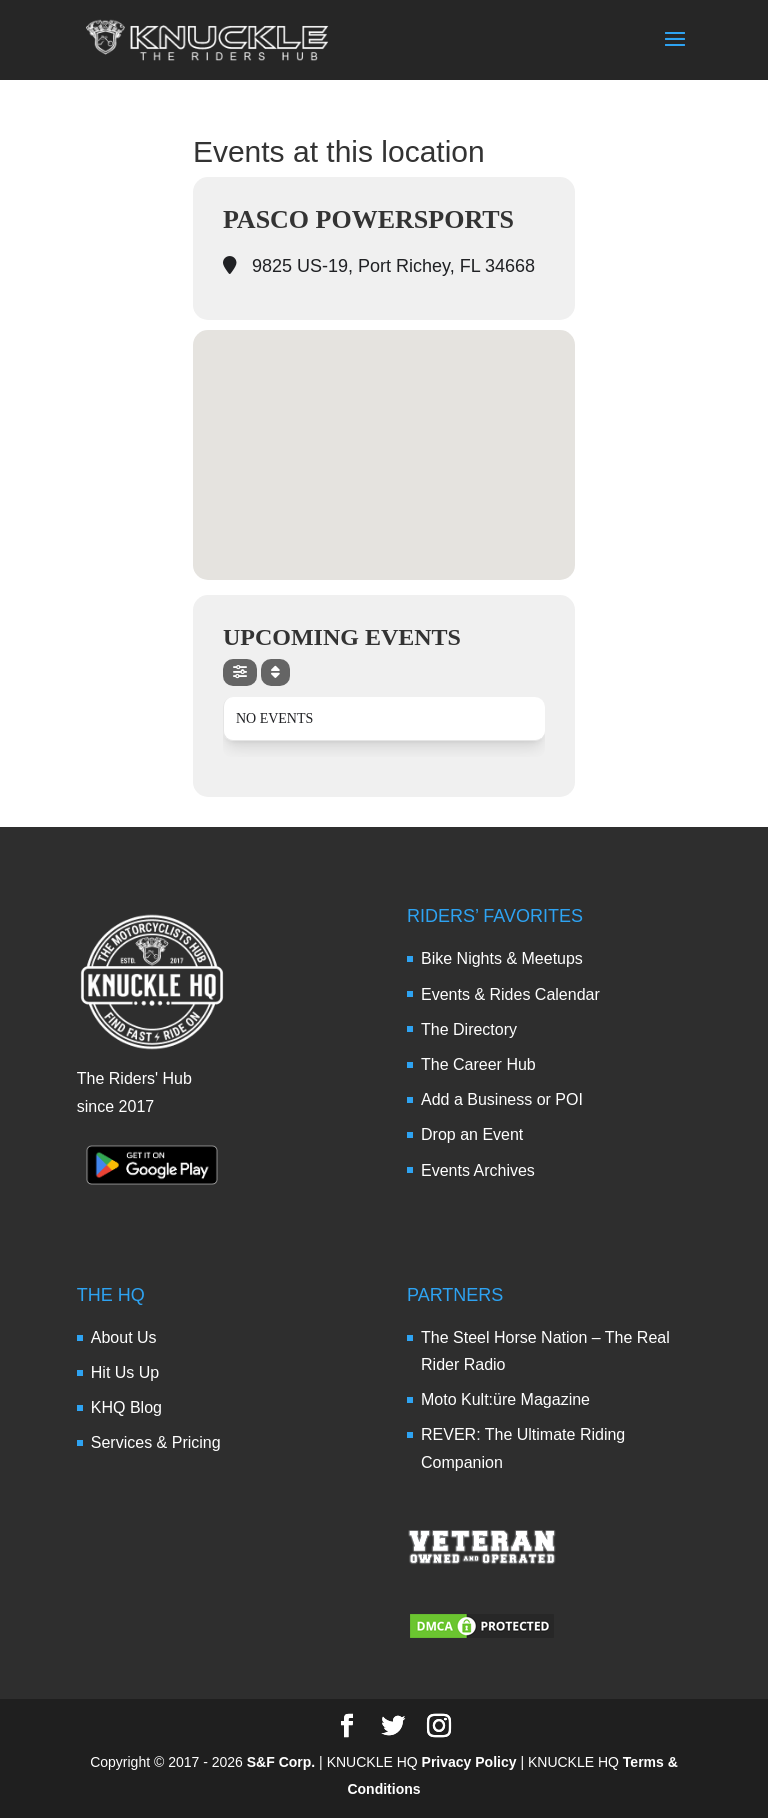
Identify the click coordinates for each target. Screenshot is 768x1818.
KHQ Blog (126, 1407)
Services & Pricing (156, 1442)
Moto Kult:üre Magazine (505, 1399)
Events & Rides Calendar (510, 994)
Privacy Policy (469, 1762)
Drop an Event (472, 1134)
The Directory (469, 1029)
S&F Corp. (281, 1762)
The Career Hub (478, 1064)
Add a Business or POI (502, 1099)
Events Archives (478, 1170)
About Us (124, 1337)
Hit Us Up (125, 1372)
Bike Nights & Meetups (502, 958)
